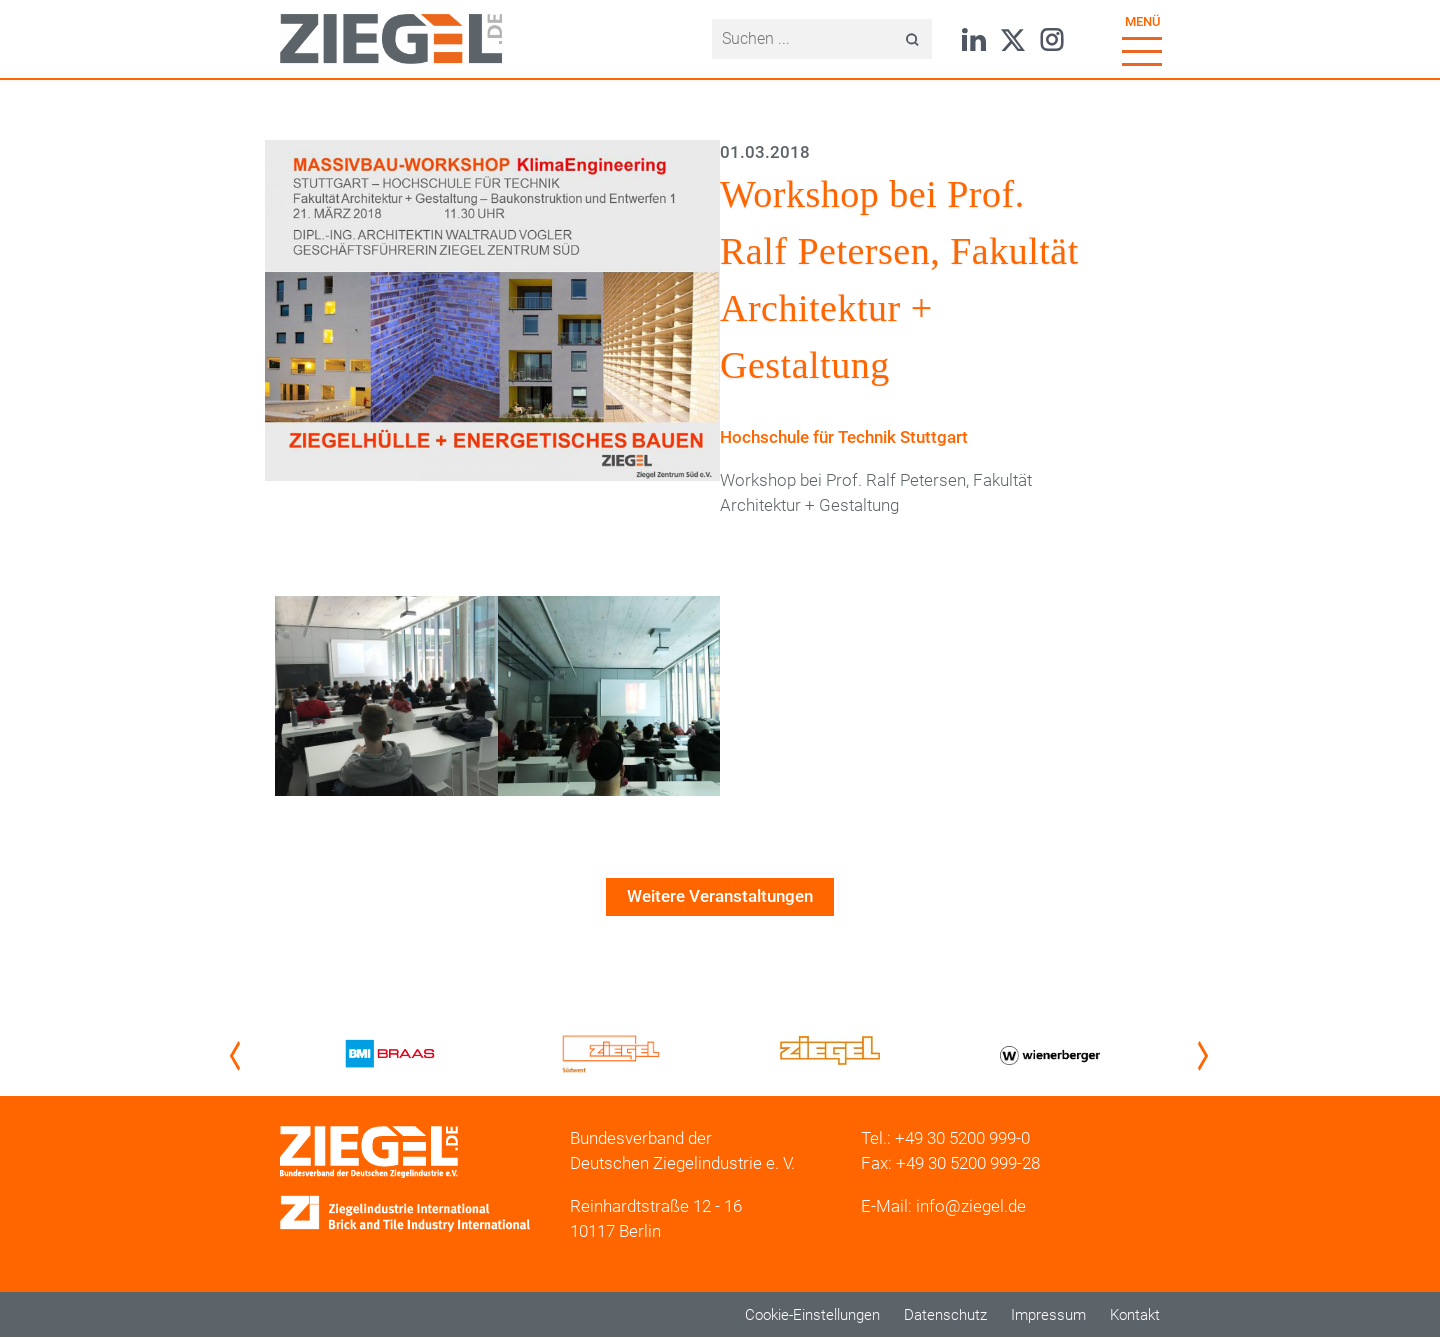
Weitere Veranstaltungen (720, 896)
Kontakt (1135, 1315)
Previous (239, 1055)
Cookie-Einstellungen (812, 1315)
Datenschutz (945, 1315)
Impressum (1048, 1315)
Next (1207, 1055)
